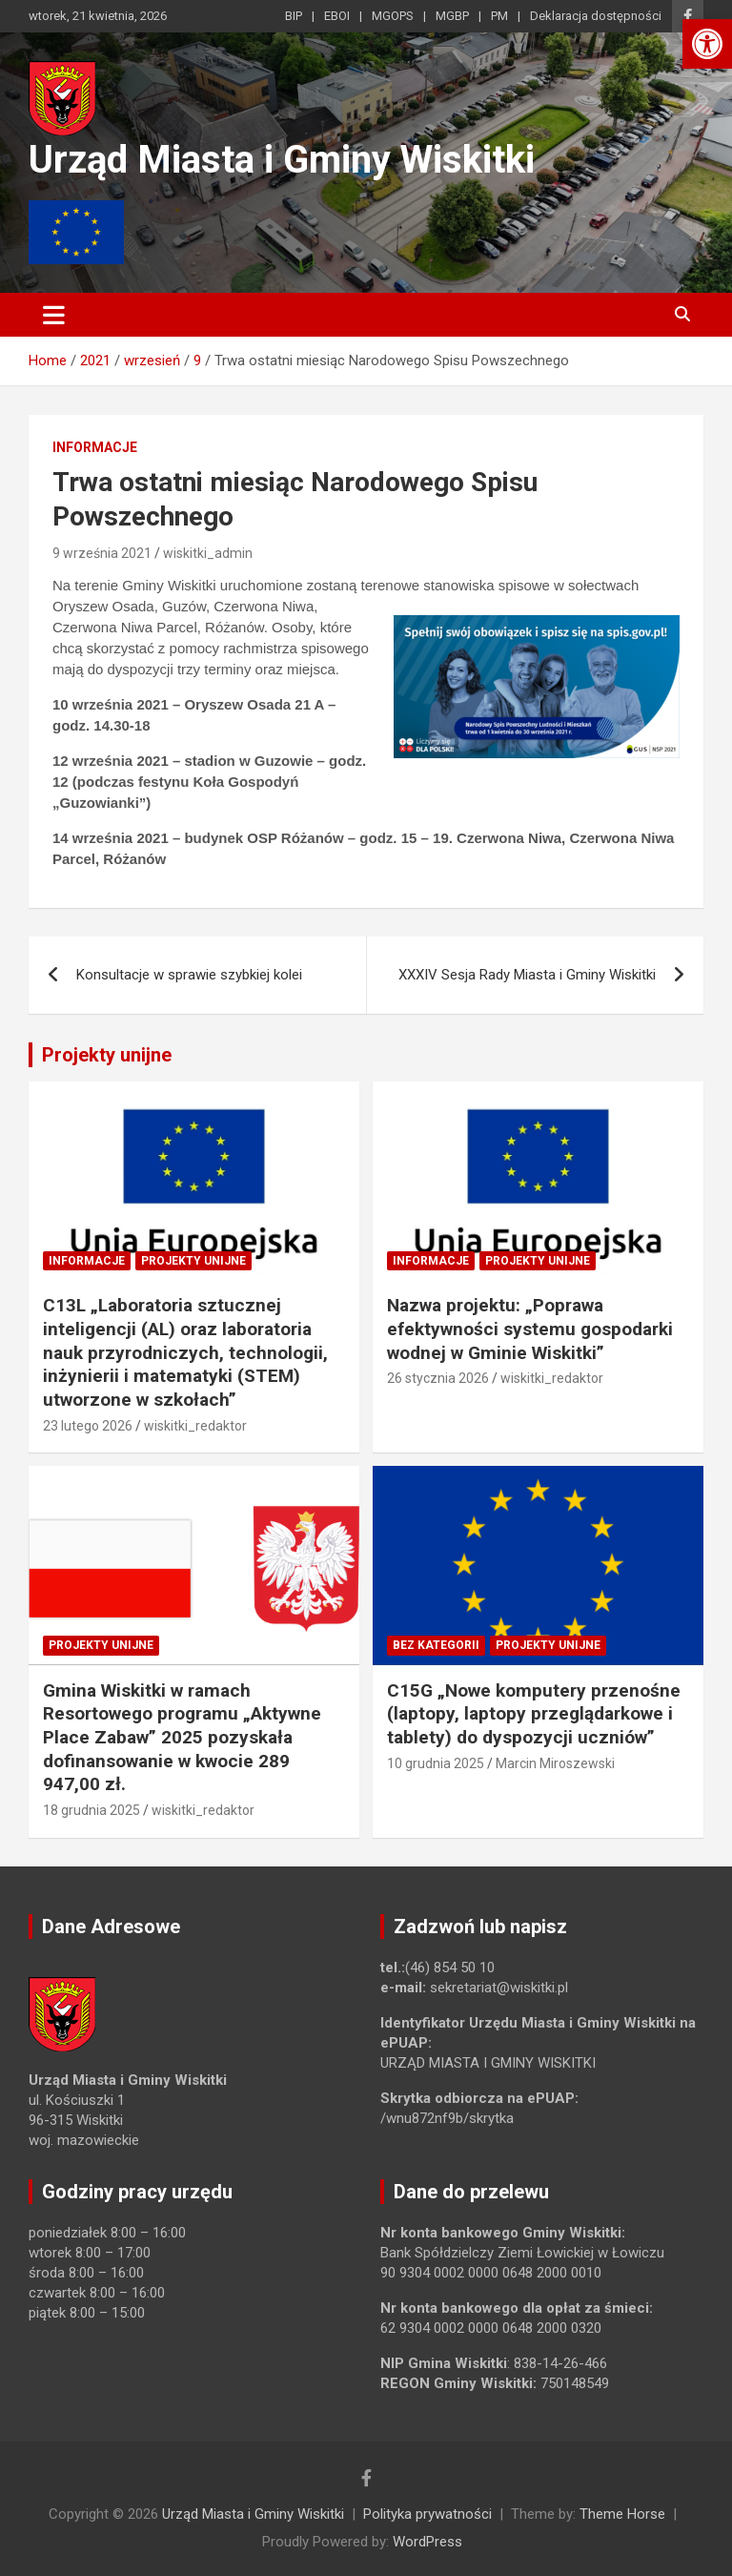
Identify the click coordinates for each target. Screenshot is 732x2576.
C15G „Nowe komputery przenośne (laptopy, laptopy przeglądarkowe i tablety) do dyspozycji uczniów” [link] (534, 1714)
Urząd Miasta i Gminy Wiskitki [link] (282, 159)
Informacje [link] (94, 447)
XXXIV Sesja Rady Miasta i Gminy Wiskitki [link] (527, 974)
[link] (707, 44)
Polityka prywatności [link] (427, 2514)
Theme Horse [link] (622, 2514)
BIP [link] (293, 16)
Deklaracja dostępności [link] (595, 16)
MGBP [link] (452, 16)
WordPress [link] (427, 2541)
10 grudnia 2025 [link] (435, 1763)
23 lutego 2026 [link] (87, 1425)
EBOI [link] (337, 16)
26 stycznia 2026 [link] (438, 1378)
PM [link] (499, 16)
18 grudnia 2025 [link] (91, 1810)
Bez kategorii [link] (436, 1645)
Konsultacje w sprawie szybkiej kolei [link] (189, 974)
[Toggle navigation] (54, 315)
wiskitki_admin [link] (208, 553)
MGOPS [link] (393, 16)
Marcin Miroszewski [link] (555, 1763)
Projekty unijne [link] (107, 1054)
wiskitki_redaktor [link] (195, 1425)
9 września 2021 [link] (102, 553)
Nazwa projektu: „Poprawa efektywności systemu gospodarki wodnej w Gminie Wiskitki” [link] (530, 1328)
